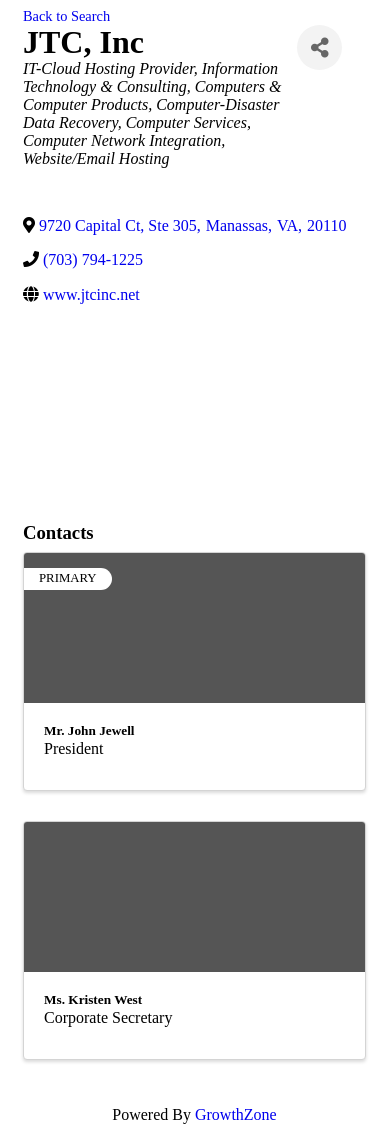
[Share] (319, 47)
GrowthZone (236, 1114)
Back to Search (66, 16)
